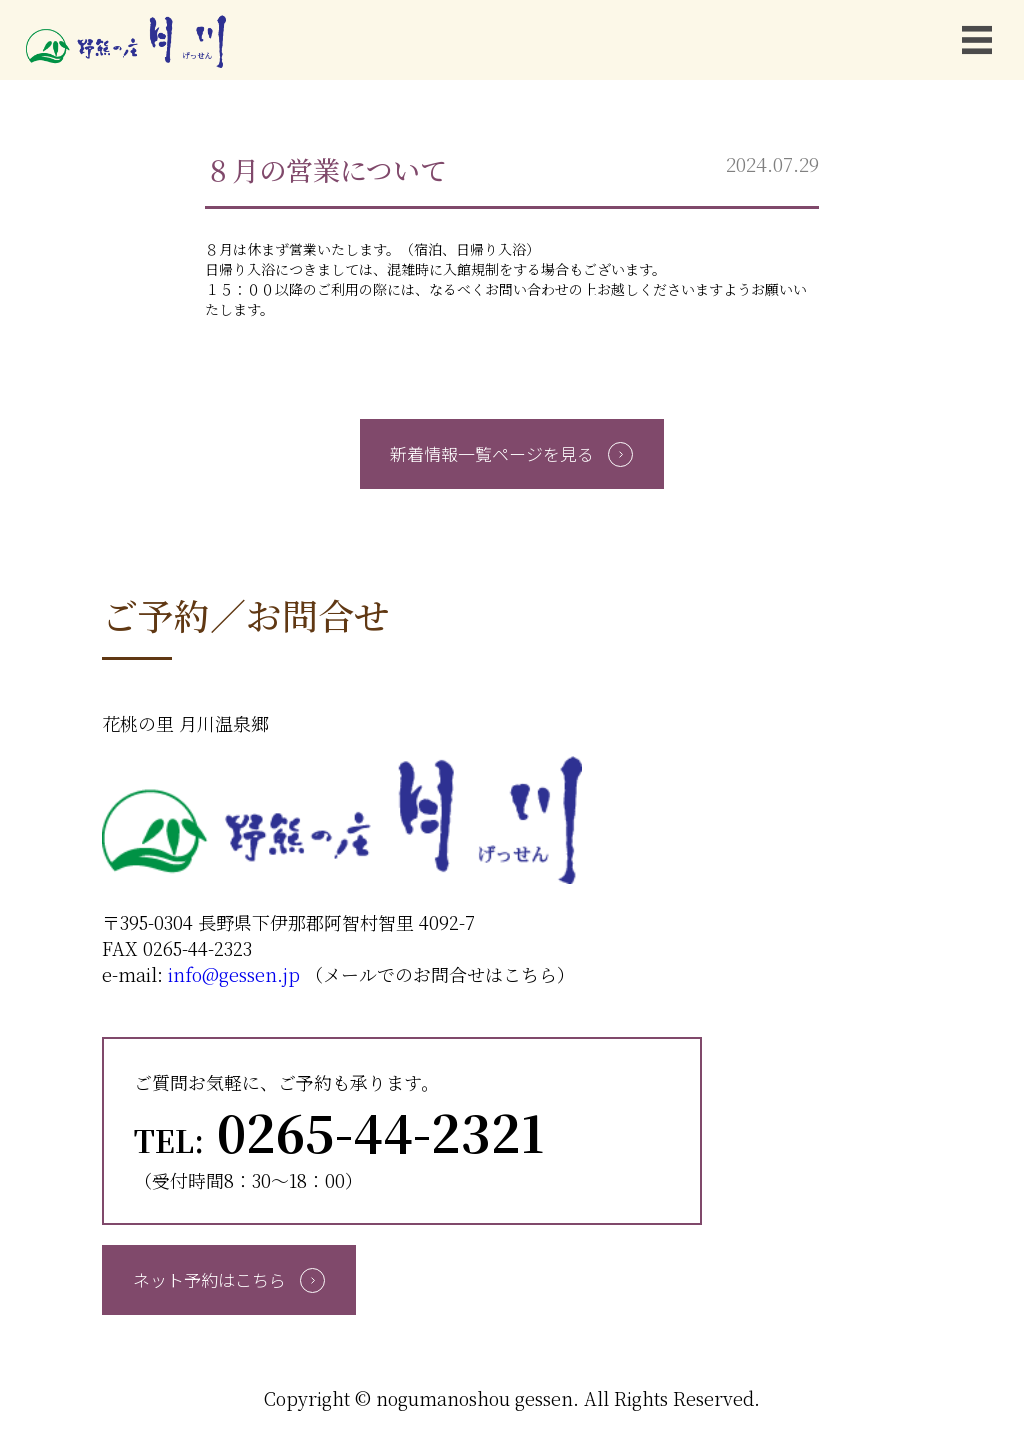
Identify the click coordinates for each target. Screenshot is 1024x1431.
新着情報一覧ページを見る (511, 453)
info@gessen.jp (234, 974)
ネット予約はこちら (229, 1279)
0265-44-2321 (339, 1131)
